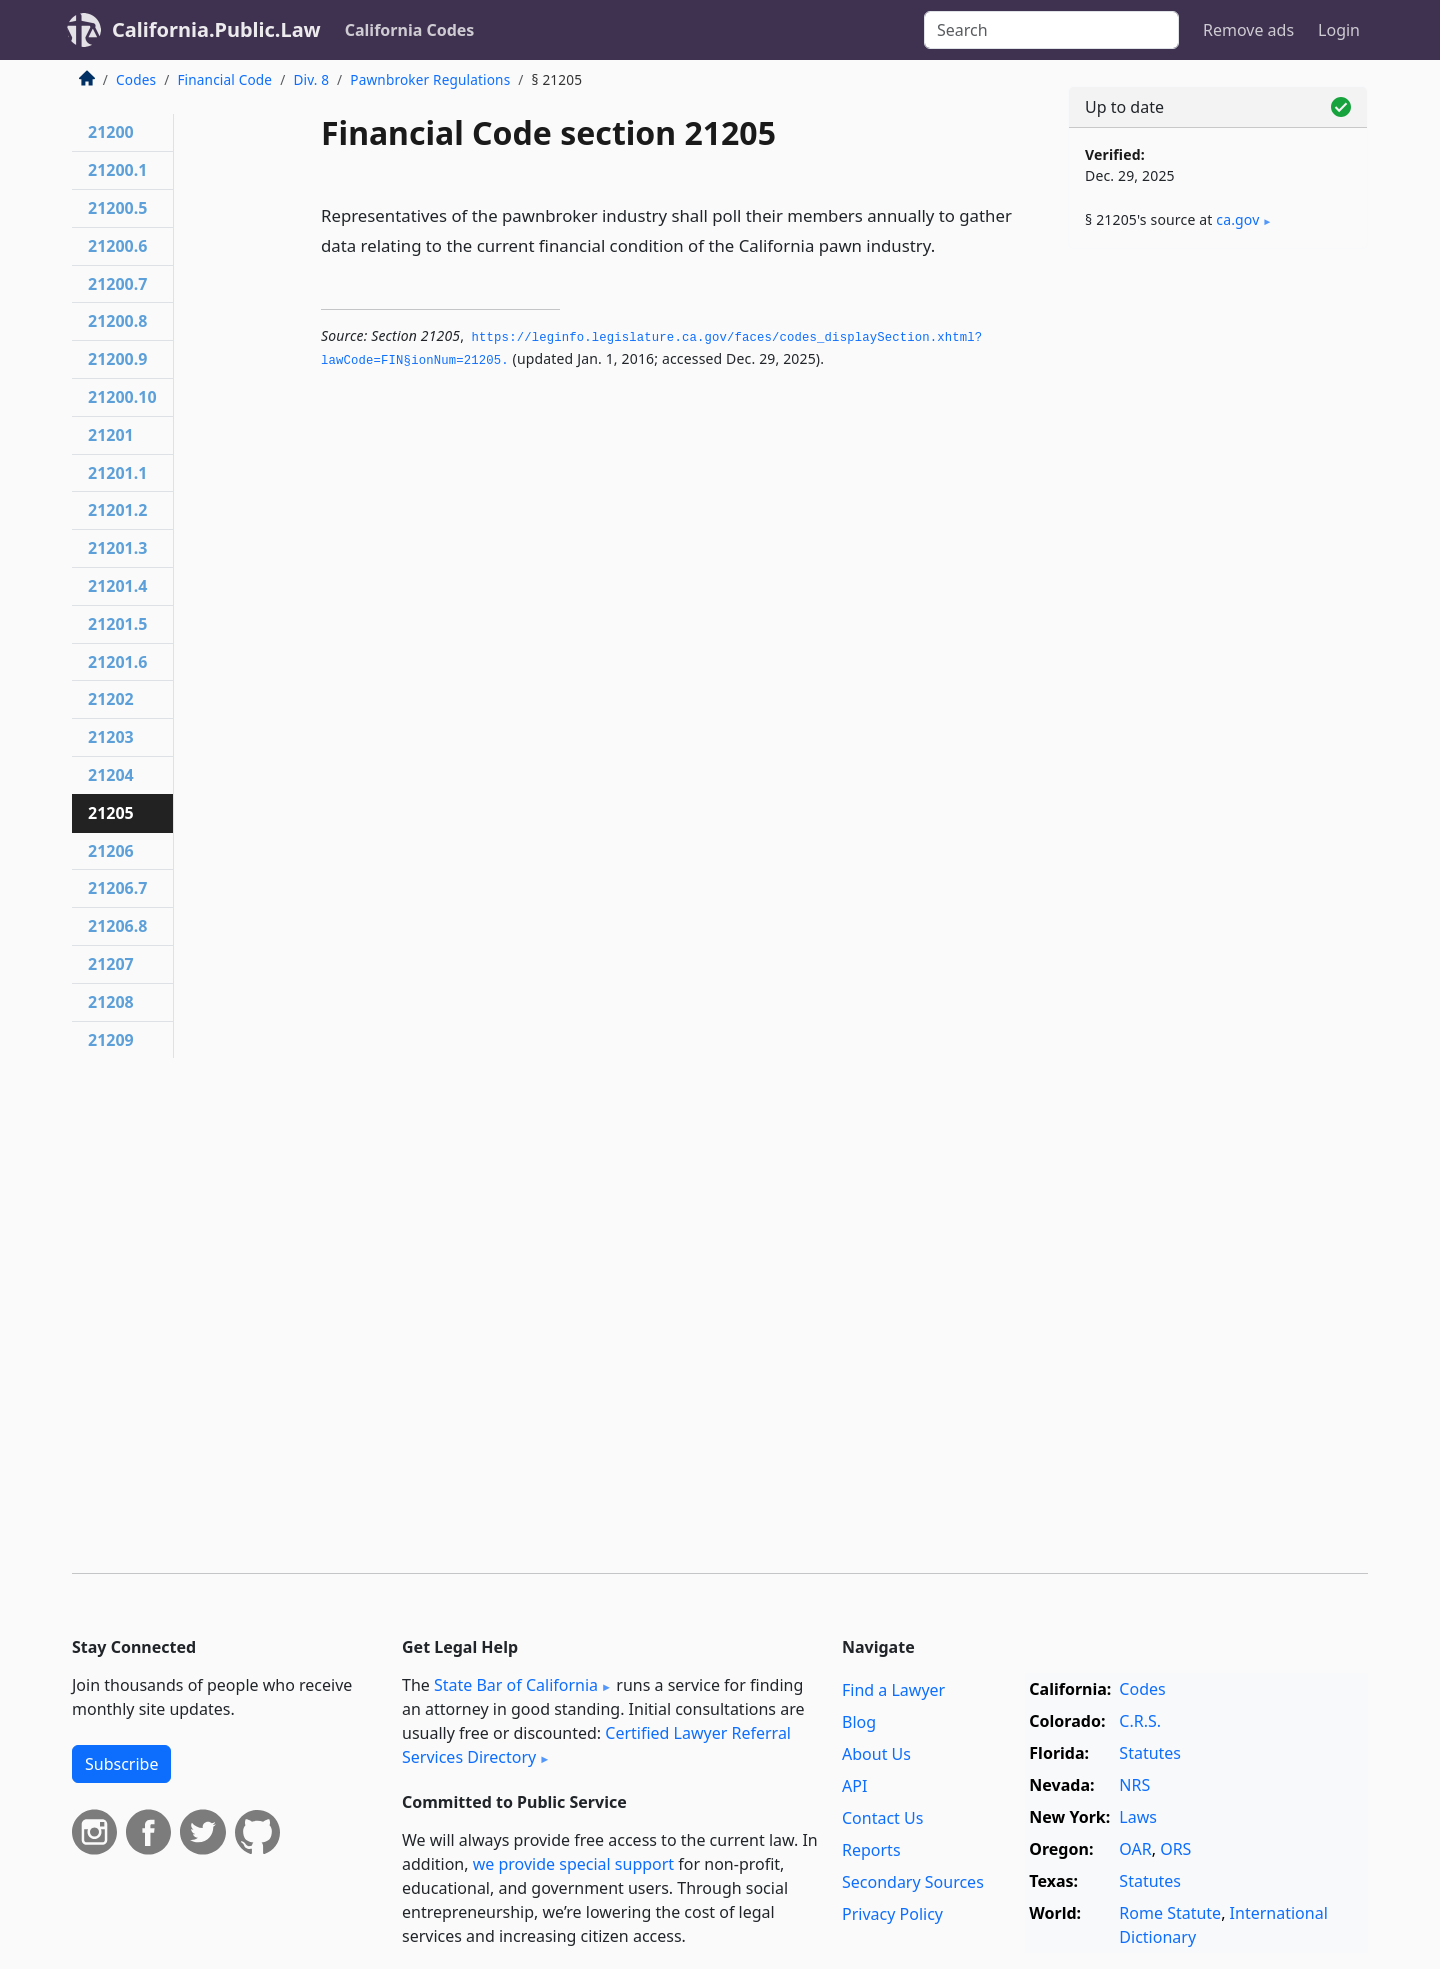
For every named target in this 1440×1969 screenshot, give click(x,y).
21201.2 (117, 510)
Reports (871, 1850)
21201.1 (117, 473)
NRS (1134, 1785)
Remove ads (1248, 30)
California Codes (410, 30)
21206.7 (117, 888)
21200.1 (117, 170)
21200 (111, 132)
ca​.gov (1237, 219)
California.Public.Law (216, 29)
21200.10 (122, 397)
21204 (111, 775)
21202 (111, 699)
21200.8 (117, 321)
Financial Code (224, 79)
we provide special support (573, 1864)
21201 (111, 435)
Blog (859, 1722)
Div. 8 (311, 79)
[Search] (1051, 30)
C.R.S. (1140, 1721)
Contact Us (882, 1818)
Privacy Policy (892, 1914)
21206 (111, 851)
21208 (111, 1002)
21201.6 (117, 662)
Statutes (1150, 1753)
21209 (111, 1040)
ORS (1175, 1849)
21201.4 (117, 586)
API (854, 1786)
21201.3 (117, 548)
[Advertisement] (1218, 577)
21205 (111, 813)
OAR (1135, 1849)
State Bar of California (516, 1685)
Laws (1138, 1817)
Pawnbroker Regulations (430, 79)
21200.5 (117, 208)
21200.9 (117, 359)
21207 (111, 964)
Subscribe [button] (121, 1764)
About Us (876, 1754)
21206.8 (117, 926)
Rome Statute (1170, 1913)
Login (1339, 30)
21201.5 (117, 624)
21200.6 (117, 246)
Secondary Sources (913, 1882)
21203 (111, 737)
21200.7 (117, 284)
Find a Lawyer (893, 1690)
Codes (136, 79)
